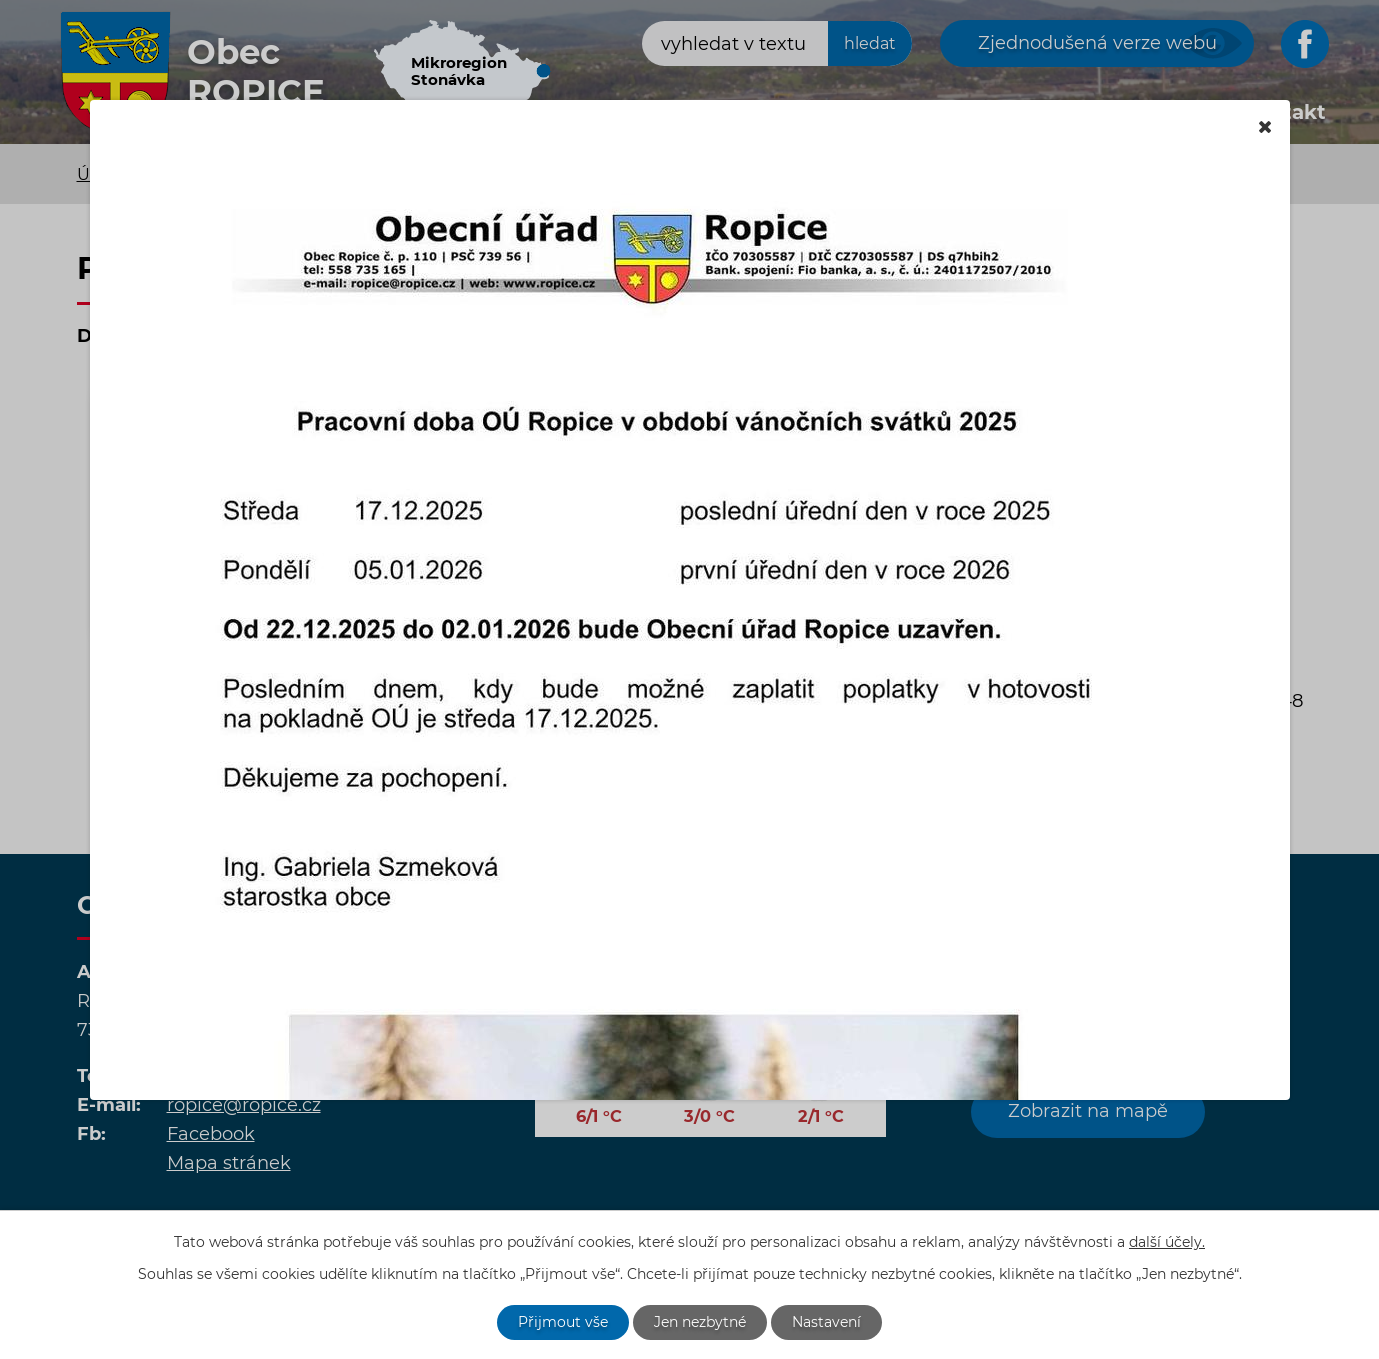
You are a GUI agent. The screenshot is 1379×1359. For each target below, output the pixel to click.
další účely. (1167, 1242)
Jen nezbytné (700, 1322)
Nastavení (826, 1322)
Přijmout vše (563, 1322)
